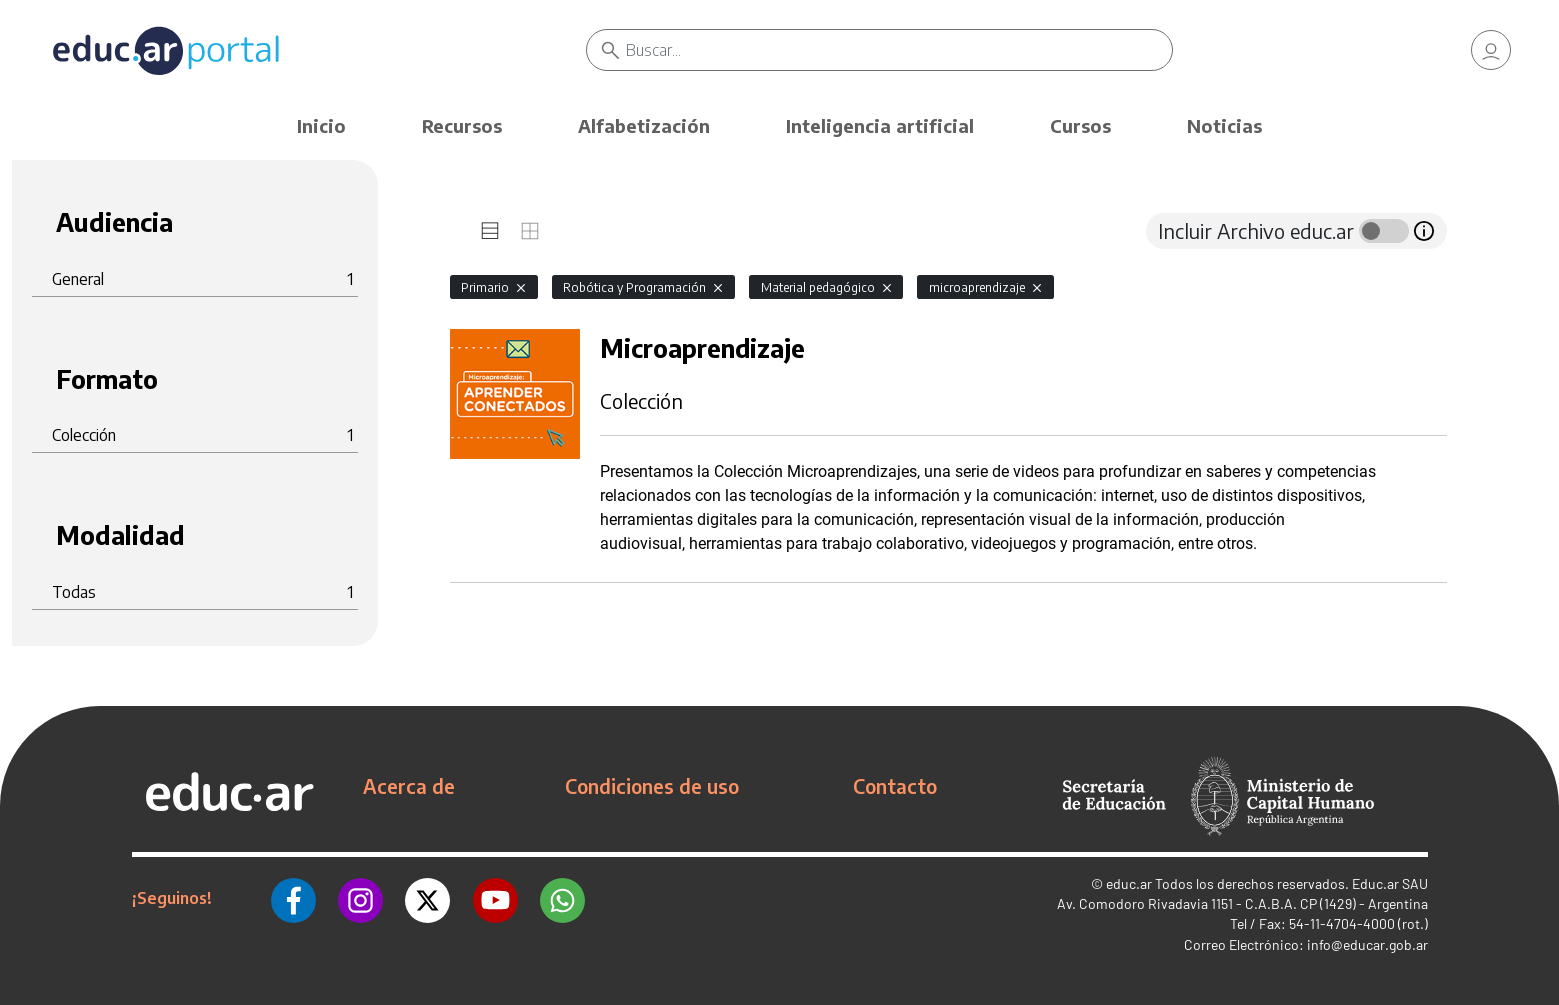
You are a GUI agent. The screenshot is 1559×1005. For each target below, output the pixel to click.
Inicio (321, 125)
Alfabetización (644, 125)
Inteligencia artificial (880, 125)
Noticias (1224, 125)
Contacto (895, 786)
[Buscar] (899, 50)
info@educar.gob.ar (1367, 944)
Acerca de (409, 786)
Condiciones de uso (652, 786)
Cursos (1080, 125)
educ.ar (1129, 883)
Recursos (462, 125)
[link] (1491, 50)
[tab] (490, 231)
